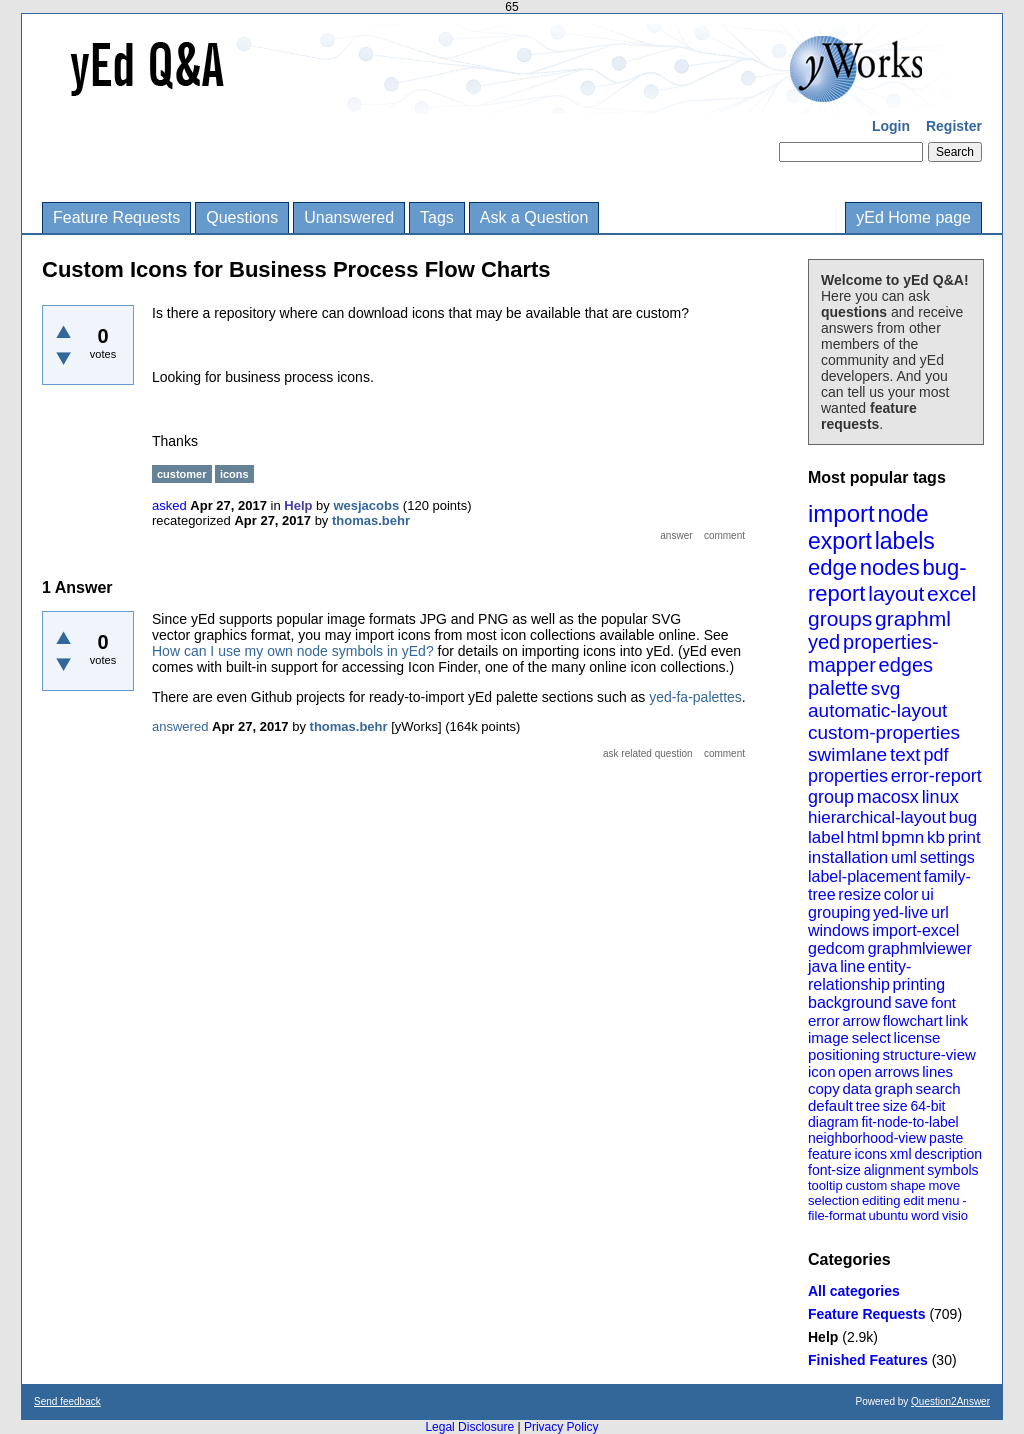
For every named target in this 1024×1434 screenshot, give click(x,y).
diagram (833, 1122)
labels (905, 541)
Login (891, 126)
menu (943, 1200)
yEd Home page (913, 217)
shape (907, 1185)
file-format (837, 1215)
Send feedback (67, 1401)
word (925, 1215)
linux (940, 797)
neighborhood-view (867, 1138)
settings (947, 857)
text (905, 754)
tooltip (825, 1185)
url (940, 912)
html (863, 837)
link (957, 1020)
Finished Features (868, 1360)
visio (955, 1215)
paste (946, 1138)
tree (868, 1106)
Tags (437, 217)
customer (182, 474)
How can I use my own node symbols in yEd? (293, 651)
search (938, 1088)
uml (904, 857)
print (964, 837)
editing (881, 1200)
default (830, 1105)
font (943, 1002)
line (852, 966)
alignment (894, 1170)
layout (896, 593)
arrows (896, 1071)
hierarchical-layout (877, 817)
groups (840, 618)
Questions (242, 217)
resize (859, 894)
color (901, 894)
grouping (839, 912)
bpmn (903, 837)
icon (822, 1071)
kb (936, 837)
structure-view (929, 1054)
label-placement (864, 876)
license (917, 1037)
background (850, 1002)
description (948, 1154)
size (895, 1106)
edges (906, 665)
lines (937, 1071)
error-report (936, 776)
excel (951, 593)
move (944, 1185)
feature (830, 1154)
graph (893, 1088)
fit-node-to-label (909, 1122)
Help (823, 1337)
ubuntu (889, 1215)
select (871, 1037)
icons (870, 1154)
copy (824, 1088)
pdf (935, 755)
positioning (844, 1054)
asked (169, 505)
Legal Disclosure (469, 1427)
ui (927, 894)
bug (963, 817)
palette (838, 688)
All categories (854, 1291)
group (831, 797)
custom (866, 1185)
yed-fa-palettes (695, 697)
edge (832, 567)
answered (180, 726)
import (841, 513)
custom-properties (884, 732)
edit (913, 1200)
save (911, 1002)
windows (838, 930)
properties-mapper (873, 653)
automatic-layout (877, 710)
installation (848, 857)
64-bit (927, 1106)
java (822, 966)
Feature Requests (116, 217)
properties (848, 776)
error (824, 1020)
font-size (834, 1170)
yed (824, 642)
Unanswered (349, 217)
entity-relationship (859, 975)
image (828, 1037)
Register (954, 126)
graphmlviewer (920, 948)
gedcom (836, 948)
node (902, 514)
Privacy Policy (561, 1427)
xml (901, 1154)
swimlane (847, 754)
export (840, 541)
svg (886, 688)
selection (833, 1200)
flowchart (913, 1020)
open (854, 1071)
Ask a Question (534, 217)
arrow (861, 1020)
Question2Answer (950, 1401)
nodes (890, 567)
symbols (952, 1170)
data (856, 1088)
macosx (888, 797)
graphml (913, 618)
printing (919, 984)
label (826, 837)
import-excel (915, 930)
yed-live (900, 912)
